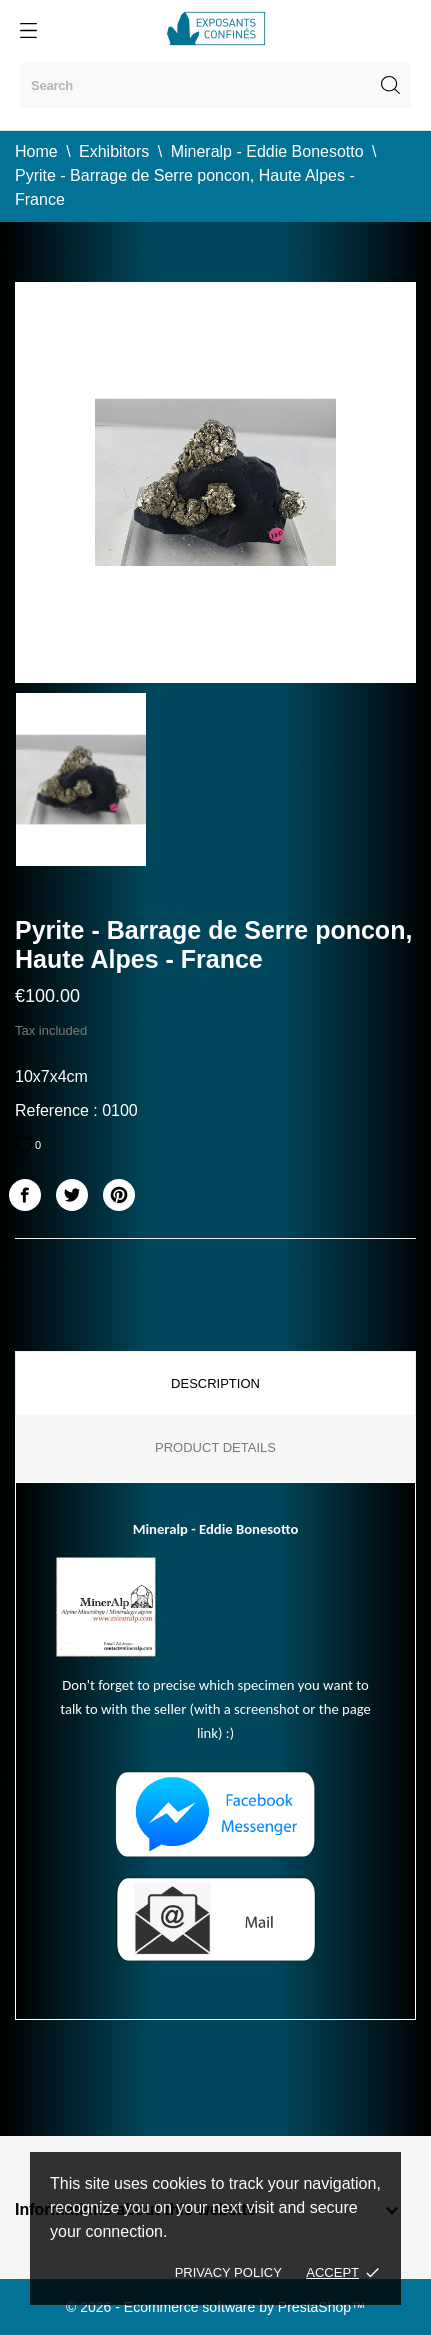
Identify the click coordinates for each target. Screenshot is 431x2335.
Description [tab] (215, 1383)
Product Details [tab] (215, 1447)
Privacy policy (228, 2272)
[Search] (215, 85)
